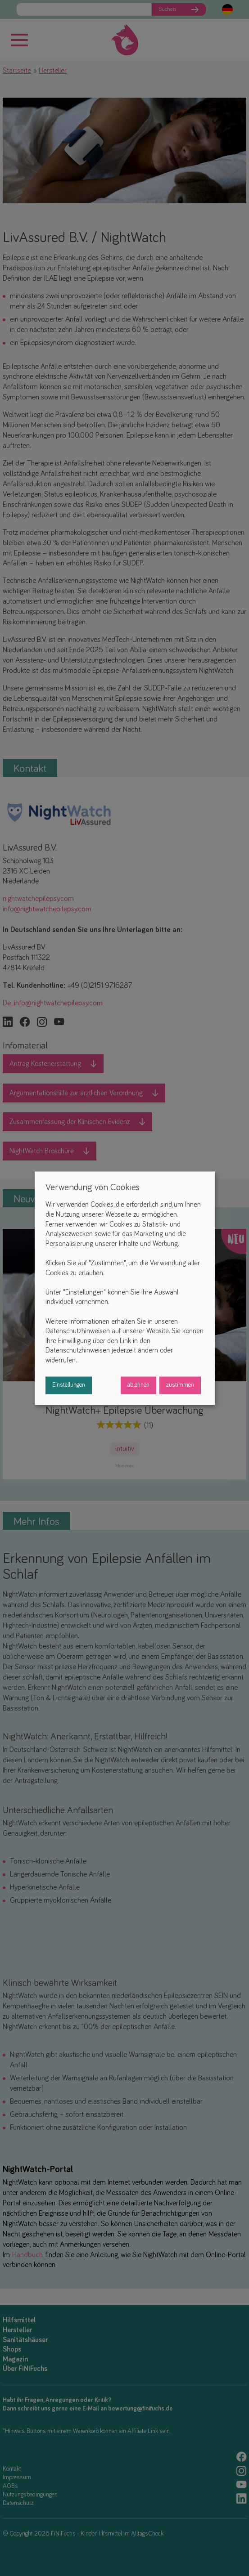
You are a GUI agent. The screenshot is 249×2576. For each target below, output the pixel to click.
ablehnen (138, 1385)
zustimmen (180, 1385)
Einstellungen (68, 1385)
